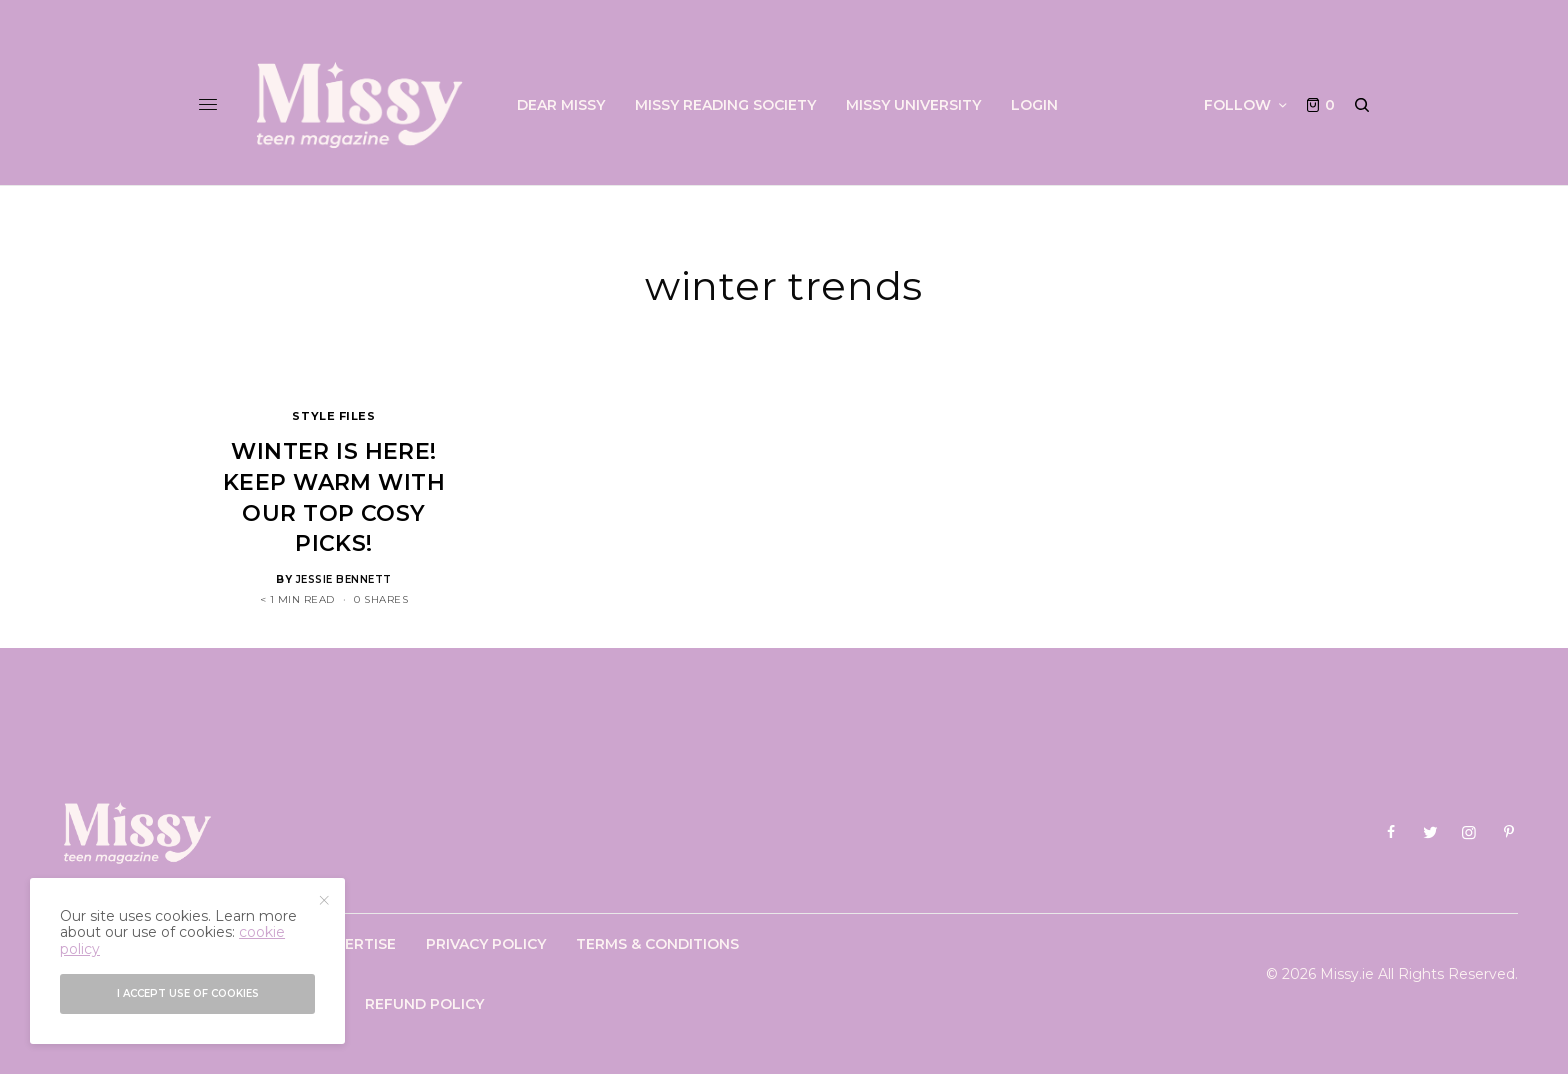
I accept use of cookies (188, 993)
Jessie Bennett (344, 579)
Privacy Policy (486, 944)
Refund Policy (424, 1004)
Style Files (333, 416)
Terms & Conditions (657, 944)
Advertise (355, 944)
